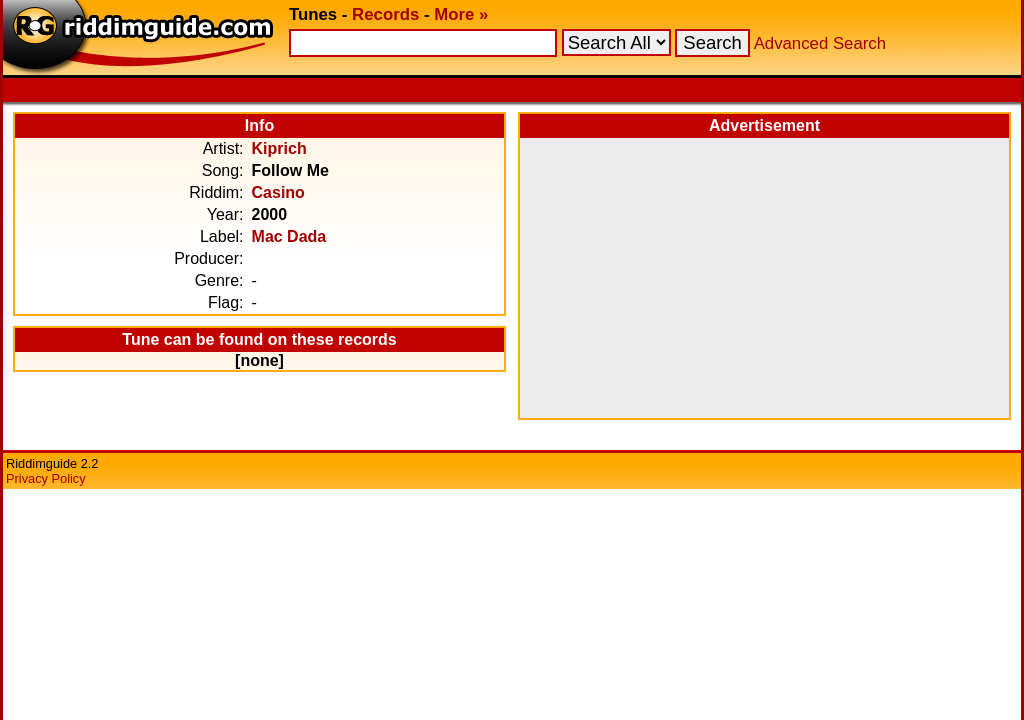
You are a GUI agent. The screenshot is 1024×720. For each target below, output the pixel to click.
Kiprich (279, 148)
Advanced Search (820, 43)
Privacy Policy (46, 478)
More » (461, 14)
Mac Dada (289, 236)
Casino (278, 192)
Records (385, 14)
